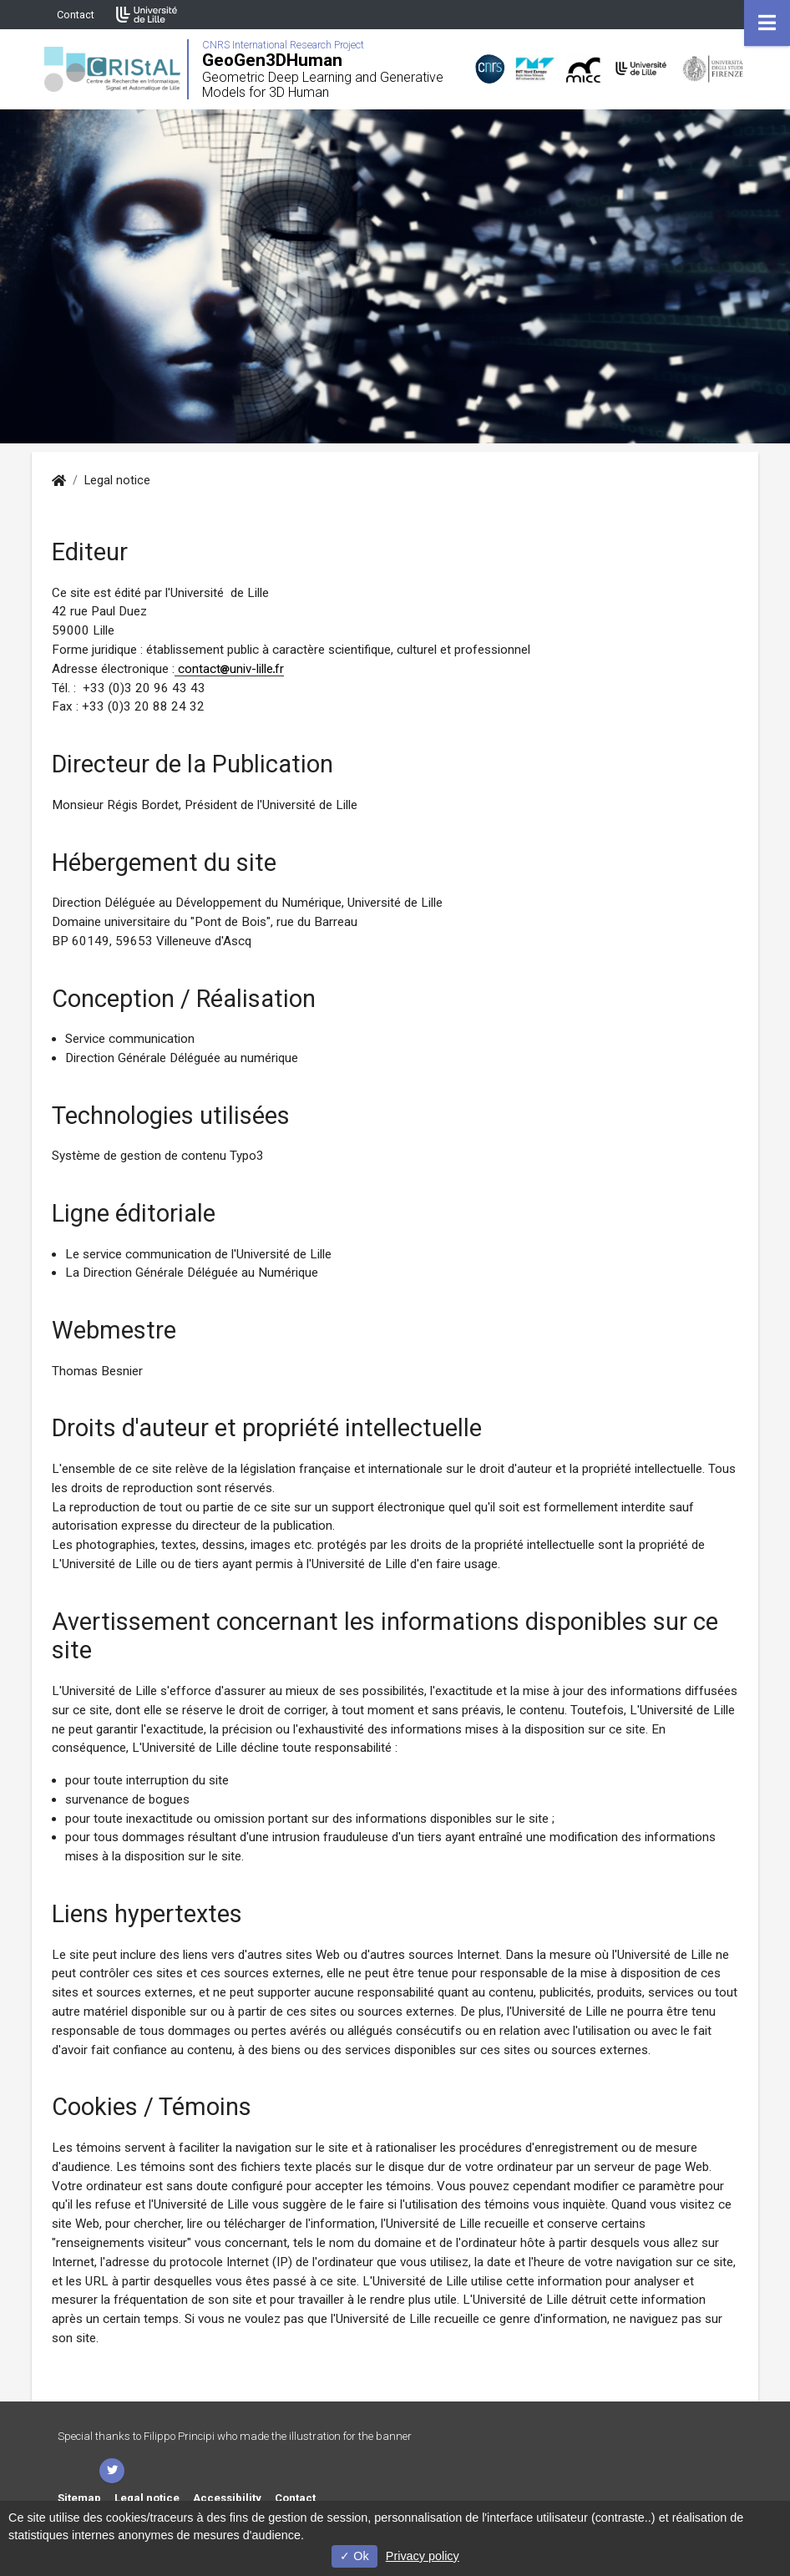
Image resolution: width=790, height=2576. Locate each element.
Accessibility (227, 2498)
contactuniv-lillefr (229, 668)
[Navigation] (767, 23)
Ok (354, 2556)
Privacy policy (422, 2556)
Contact (75, 14)
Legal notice (147, 2498)
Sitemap (79, 2498)
